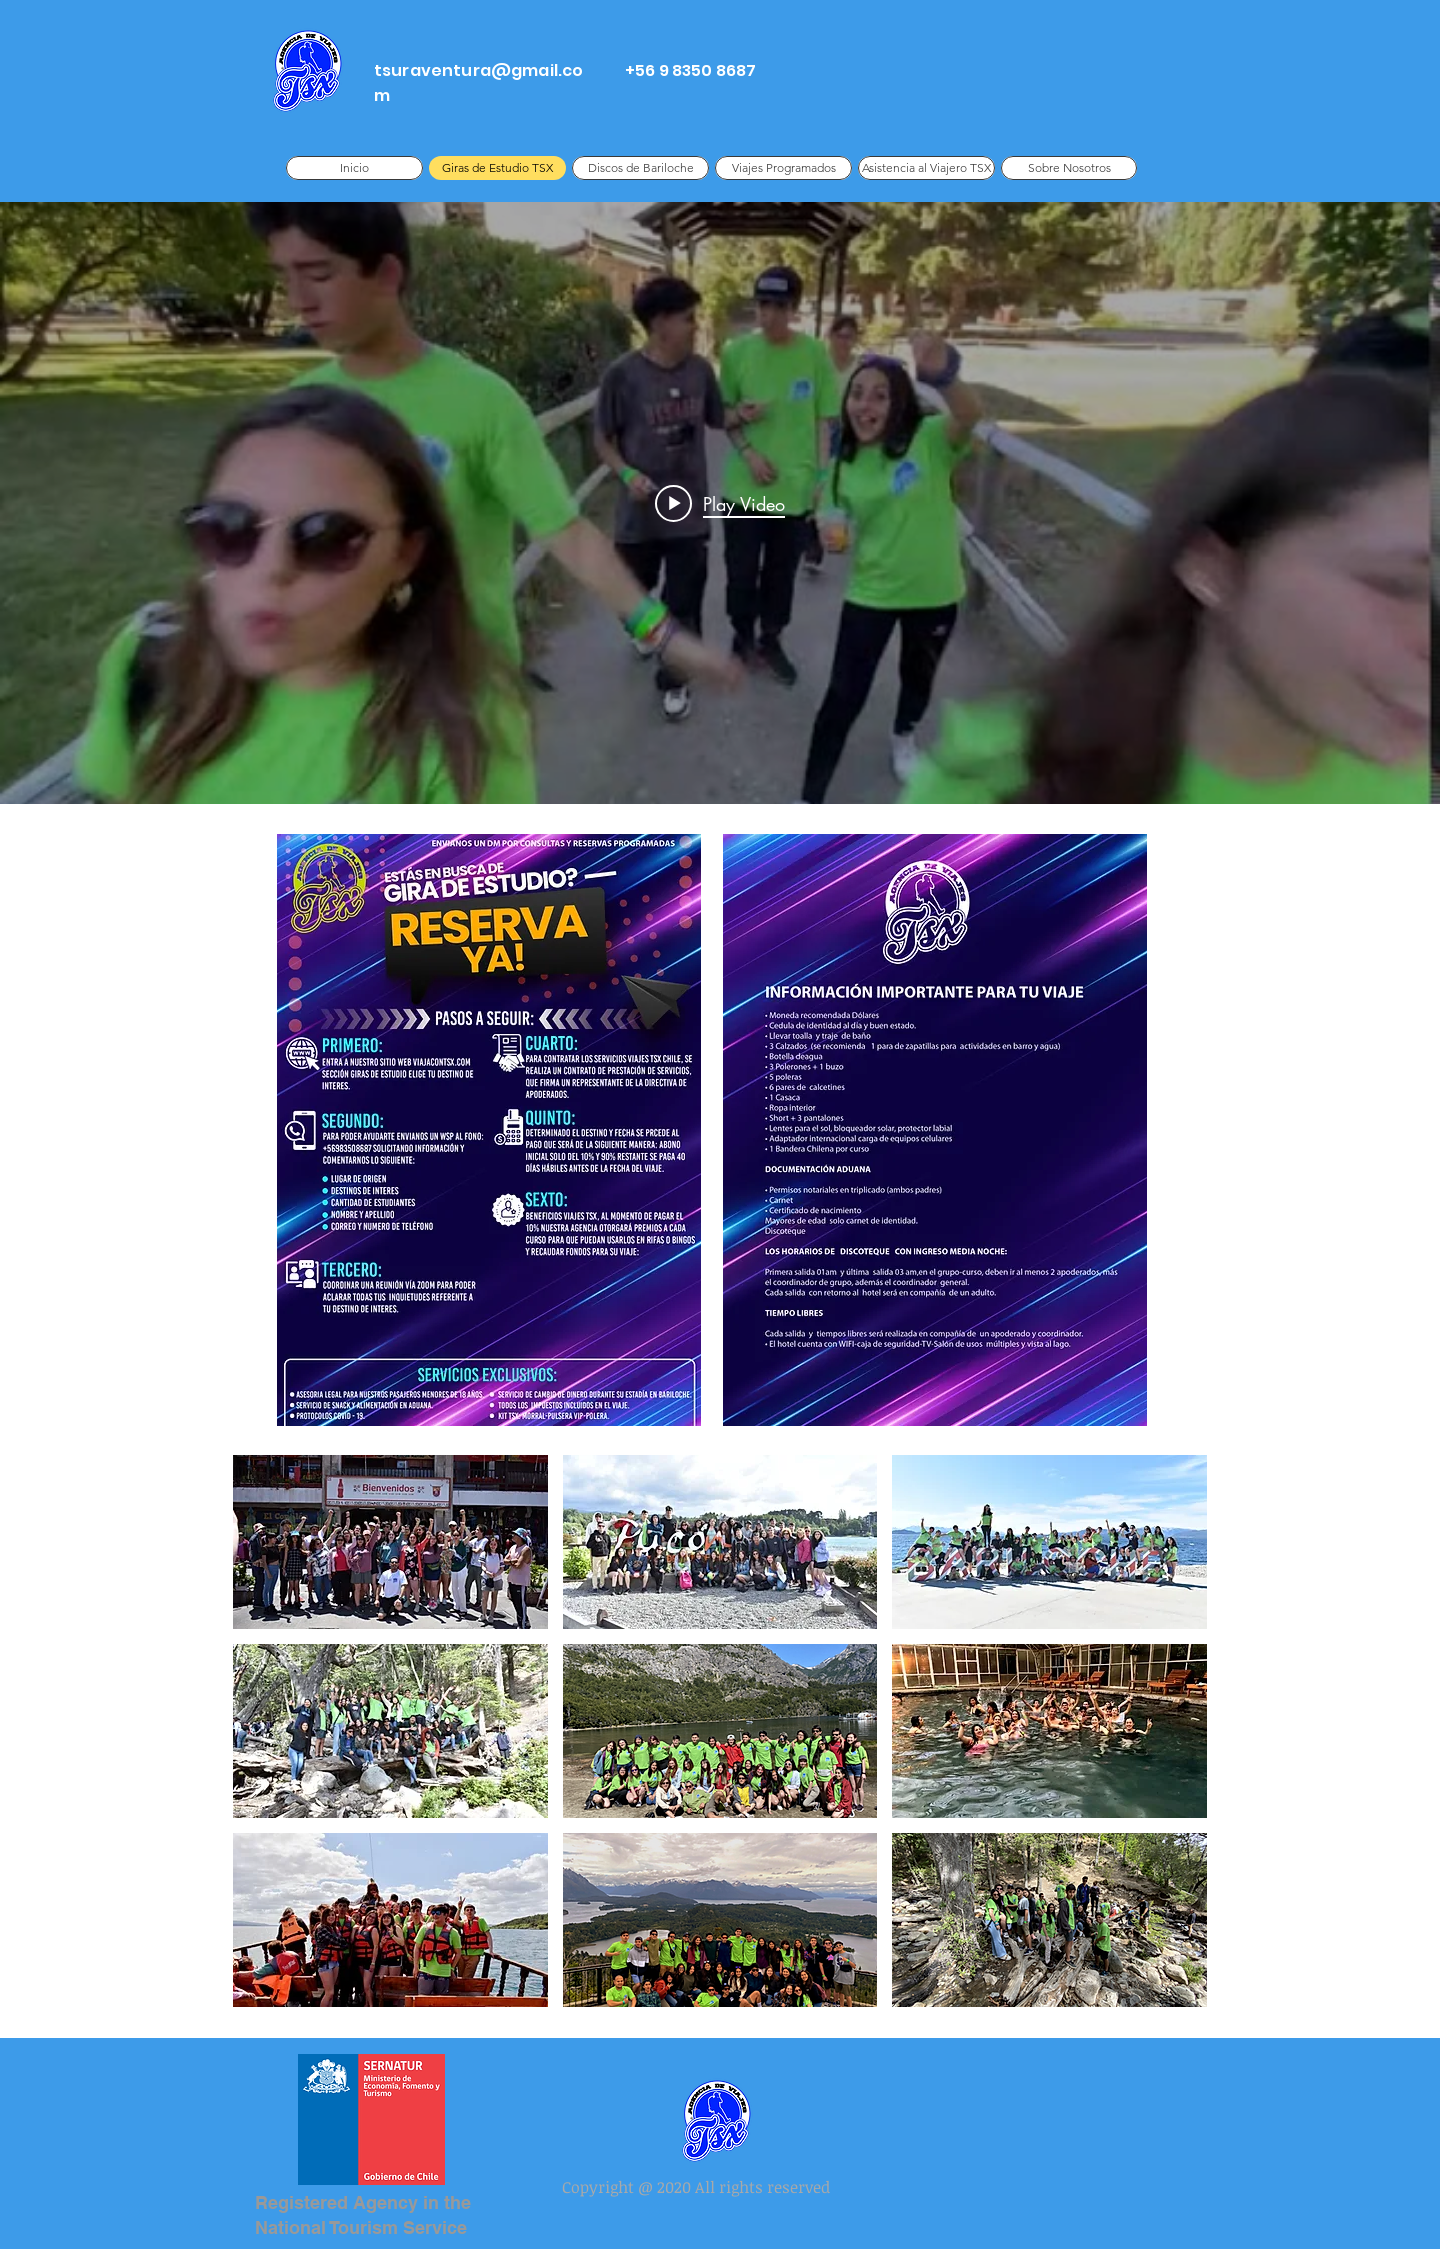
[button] (390, 1542)
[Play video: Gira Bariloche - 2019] (720, 503)
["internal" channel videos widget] (720, 503)
